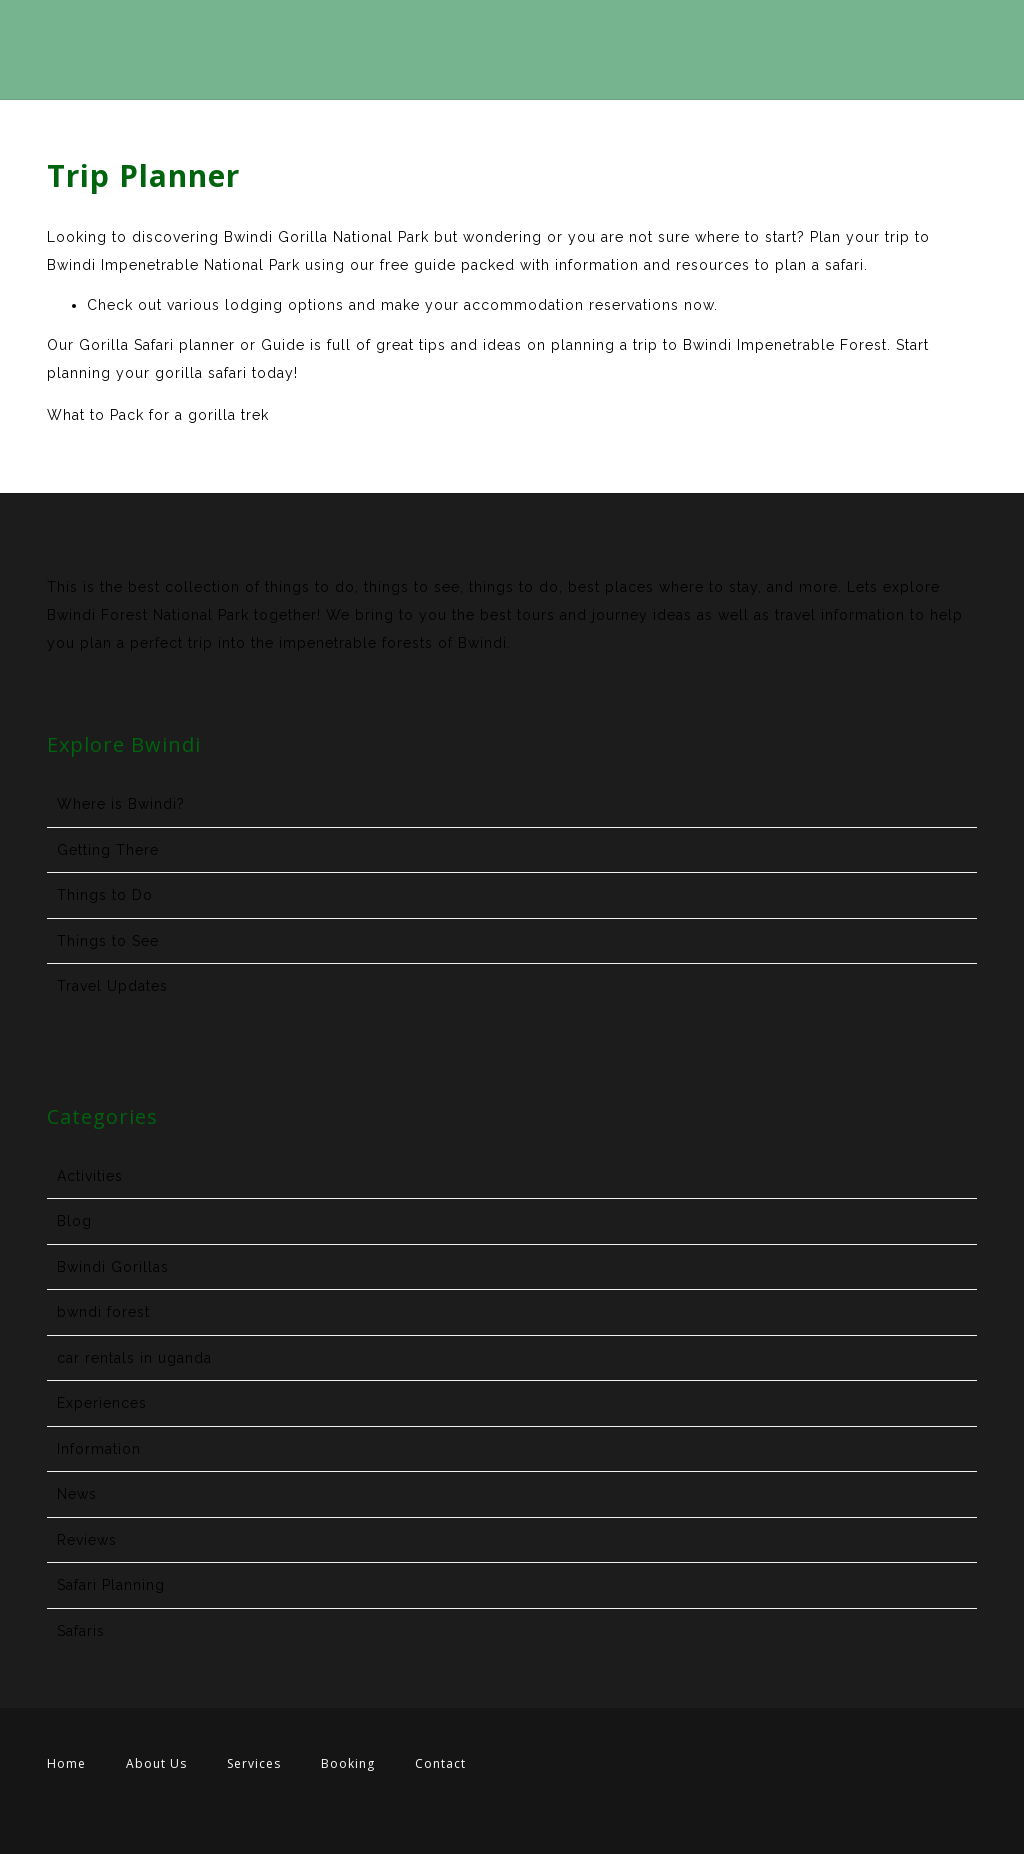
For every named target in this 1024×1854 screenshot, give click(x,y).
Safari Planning (111, 1585)
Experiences (102, 1403)
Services (254, 1763)
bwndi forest (103, 1312)
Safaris (81, 1631)
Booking (348, 1763)
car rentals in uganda (134, 1358)
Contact (440, 1763)
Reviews (87, 1540)
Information (99, 1449)
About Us (156, 1763)
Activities (90, 1176)
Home (66, 1763)
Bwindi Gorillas (113, 1267)
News (77, 1494)
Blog (74, 1221)
